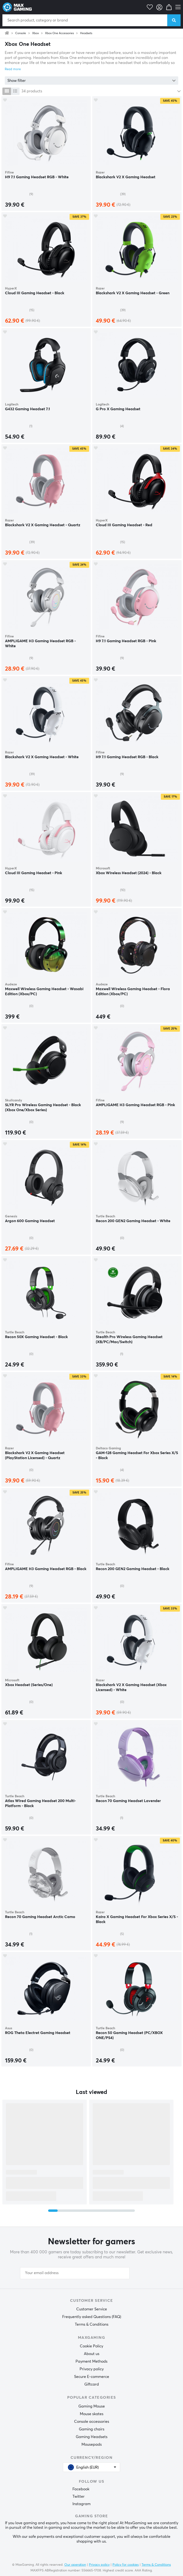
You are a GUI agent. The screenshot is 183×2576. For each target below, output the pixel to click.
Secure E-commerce (91, 2377)
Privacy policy (92, 2369)
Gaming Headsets (91, 2437)
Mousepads (91, 2444)
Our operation (75, 2564)
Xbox (35, 33)
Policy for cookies (125, 2564)
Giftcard (91, 2384)
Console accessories (91, 2422)
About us (91, 2354)
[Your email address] (75, 2273)
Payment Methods (91, 2361)
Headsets (86, 33)
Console (20, 33)
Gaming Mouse (91, 2406)
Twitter (78, 2496)
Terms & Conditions (91, 2324)
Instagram (81, 2504)
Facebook (80, 2489)
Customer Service (91, 2309)
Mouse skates (91, 2414)
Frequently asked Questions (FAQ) (91, 2317)
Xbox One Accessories (59, 33)
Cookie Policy (91, 2346)
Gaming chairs (91, 2429)
